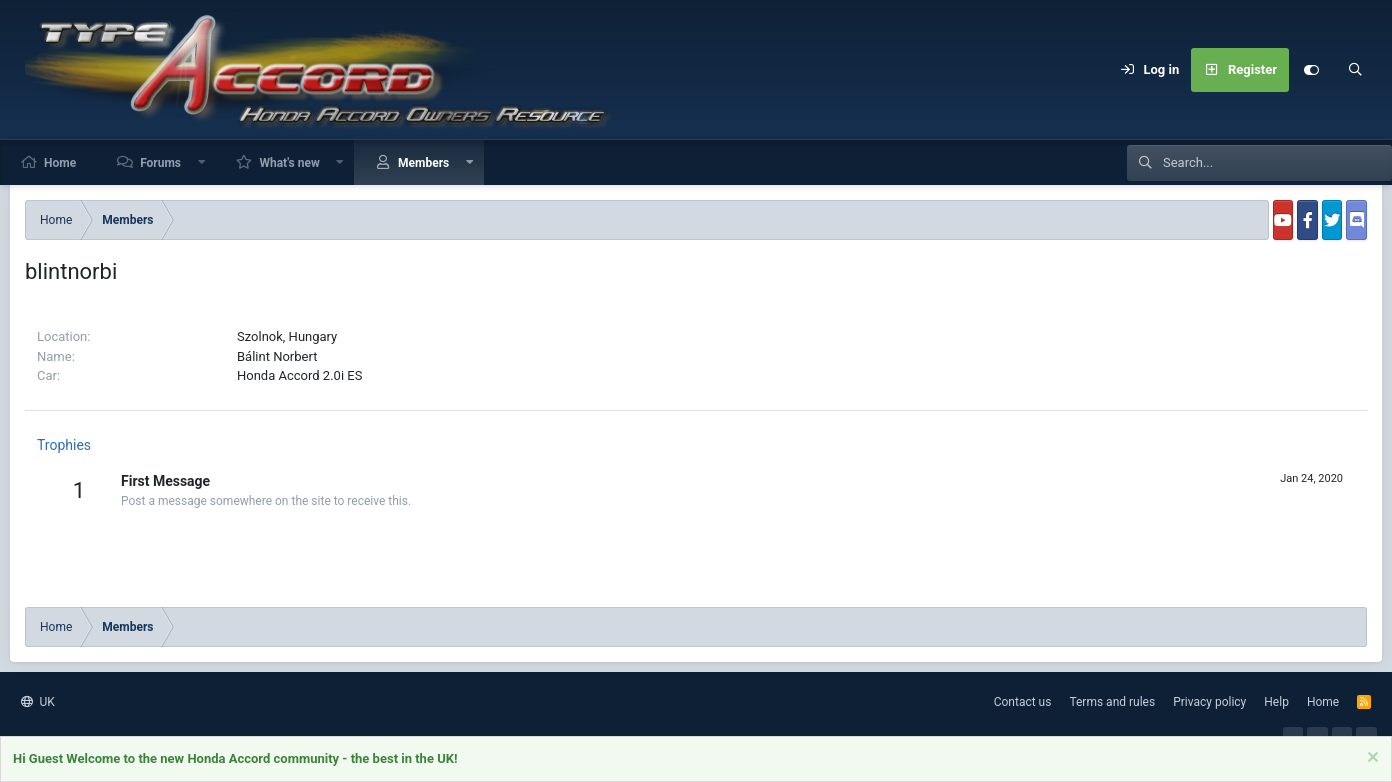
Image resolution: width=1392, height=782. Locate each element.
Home (60, 163)
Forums (160, 163)
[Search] (1355, 70)
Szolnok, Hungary (287, 336)
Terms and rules (1112, 702)
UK (38, 702)
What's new (289, 163)
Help (1276, 702)
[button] (202, 162)
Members (423, 163)
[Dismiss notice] (1370, 760)
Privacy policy (1209, 702)
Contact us (1023, 702)
